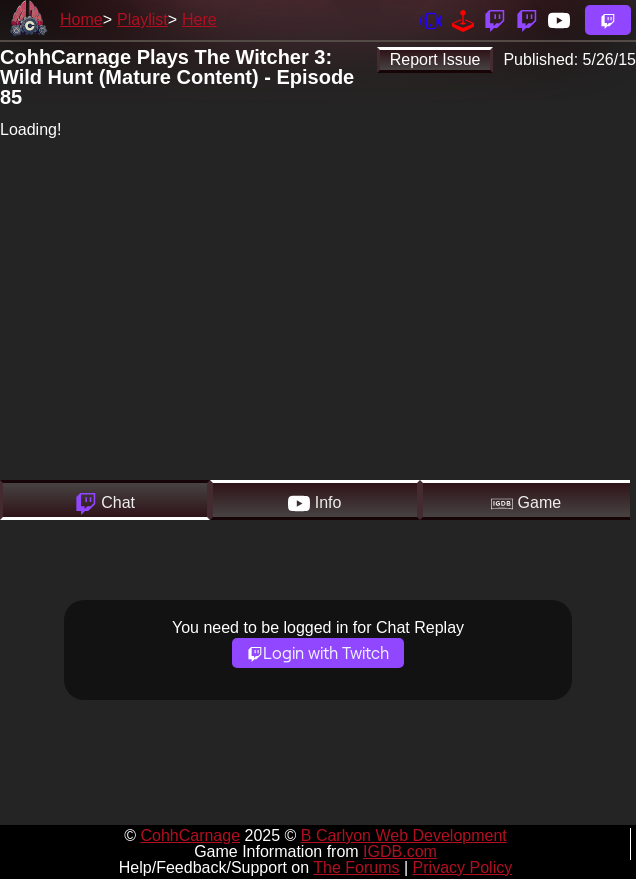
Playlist (142, 19)
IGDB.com (400, 851)
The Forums (356, 867)
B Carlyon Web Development (404, 835)
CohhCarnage (190, 835)
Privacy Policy (463, 867)
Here (199, 19)
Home (81, 19)
